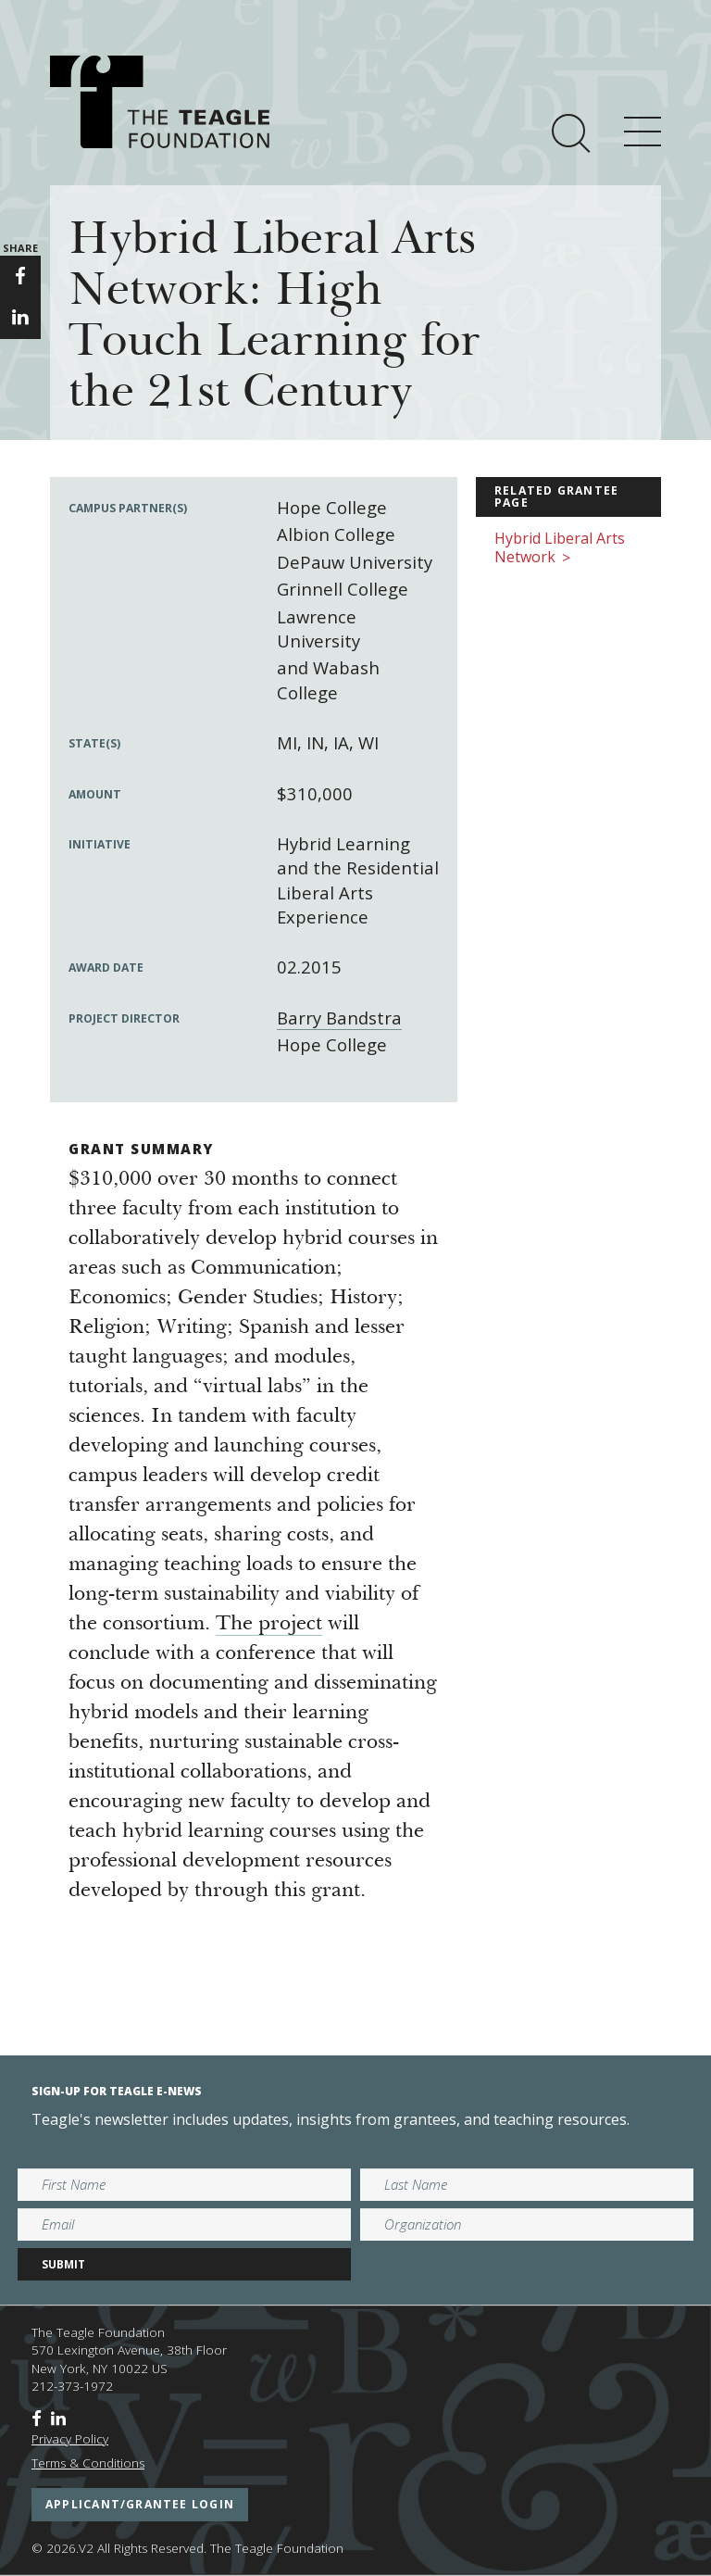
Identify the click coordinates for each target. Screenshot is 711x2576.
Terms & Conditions (87, 2463)
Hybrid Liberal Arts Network (559, 549)
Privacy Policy (69, 2439)
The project (269, 1625)
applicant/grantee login (139, 2504)
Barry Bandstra (339, 1017)
